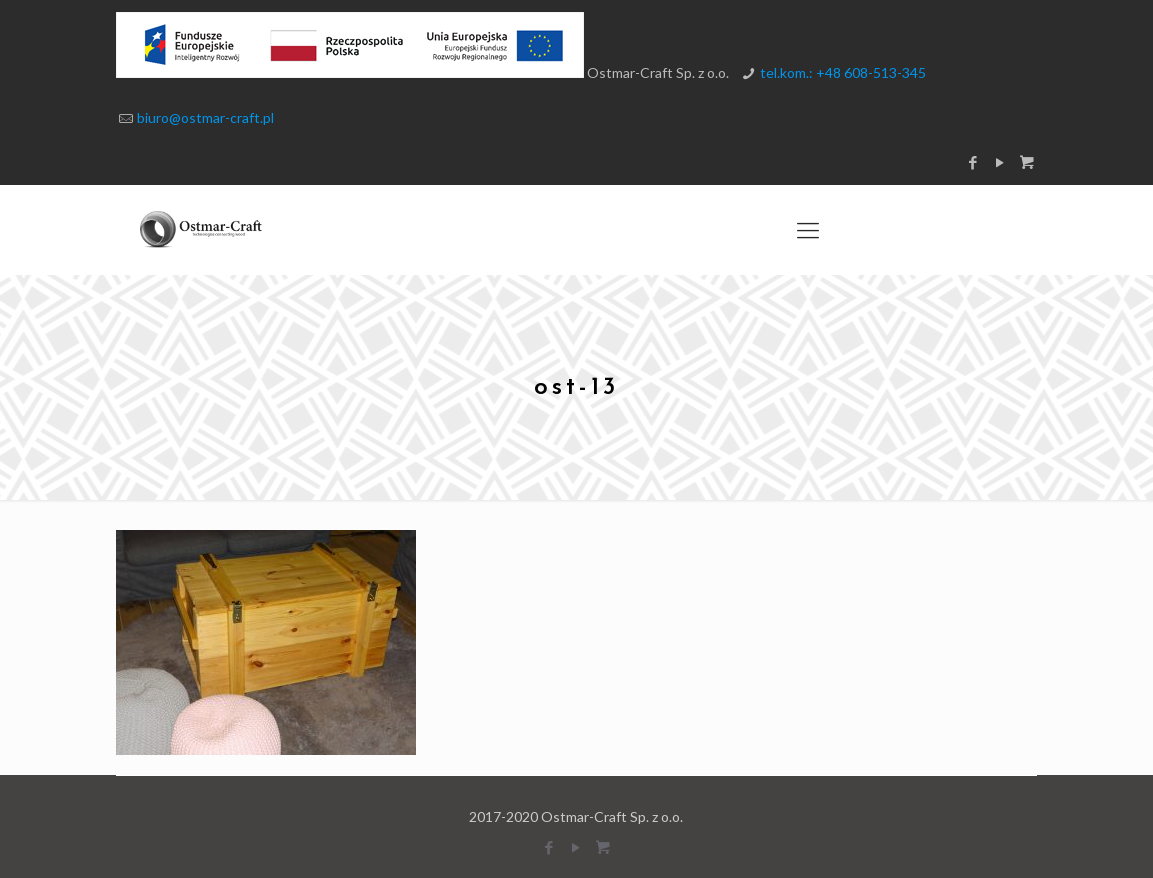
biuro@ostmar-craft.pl (205, 117)
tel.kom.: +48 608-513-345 (843, 72)
